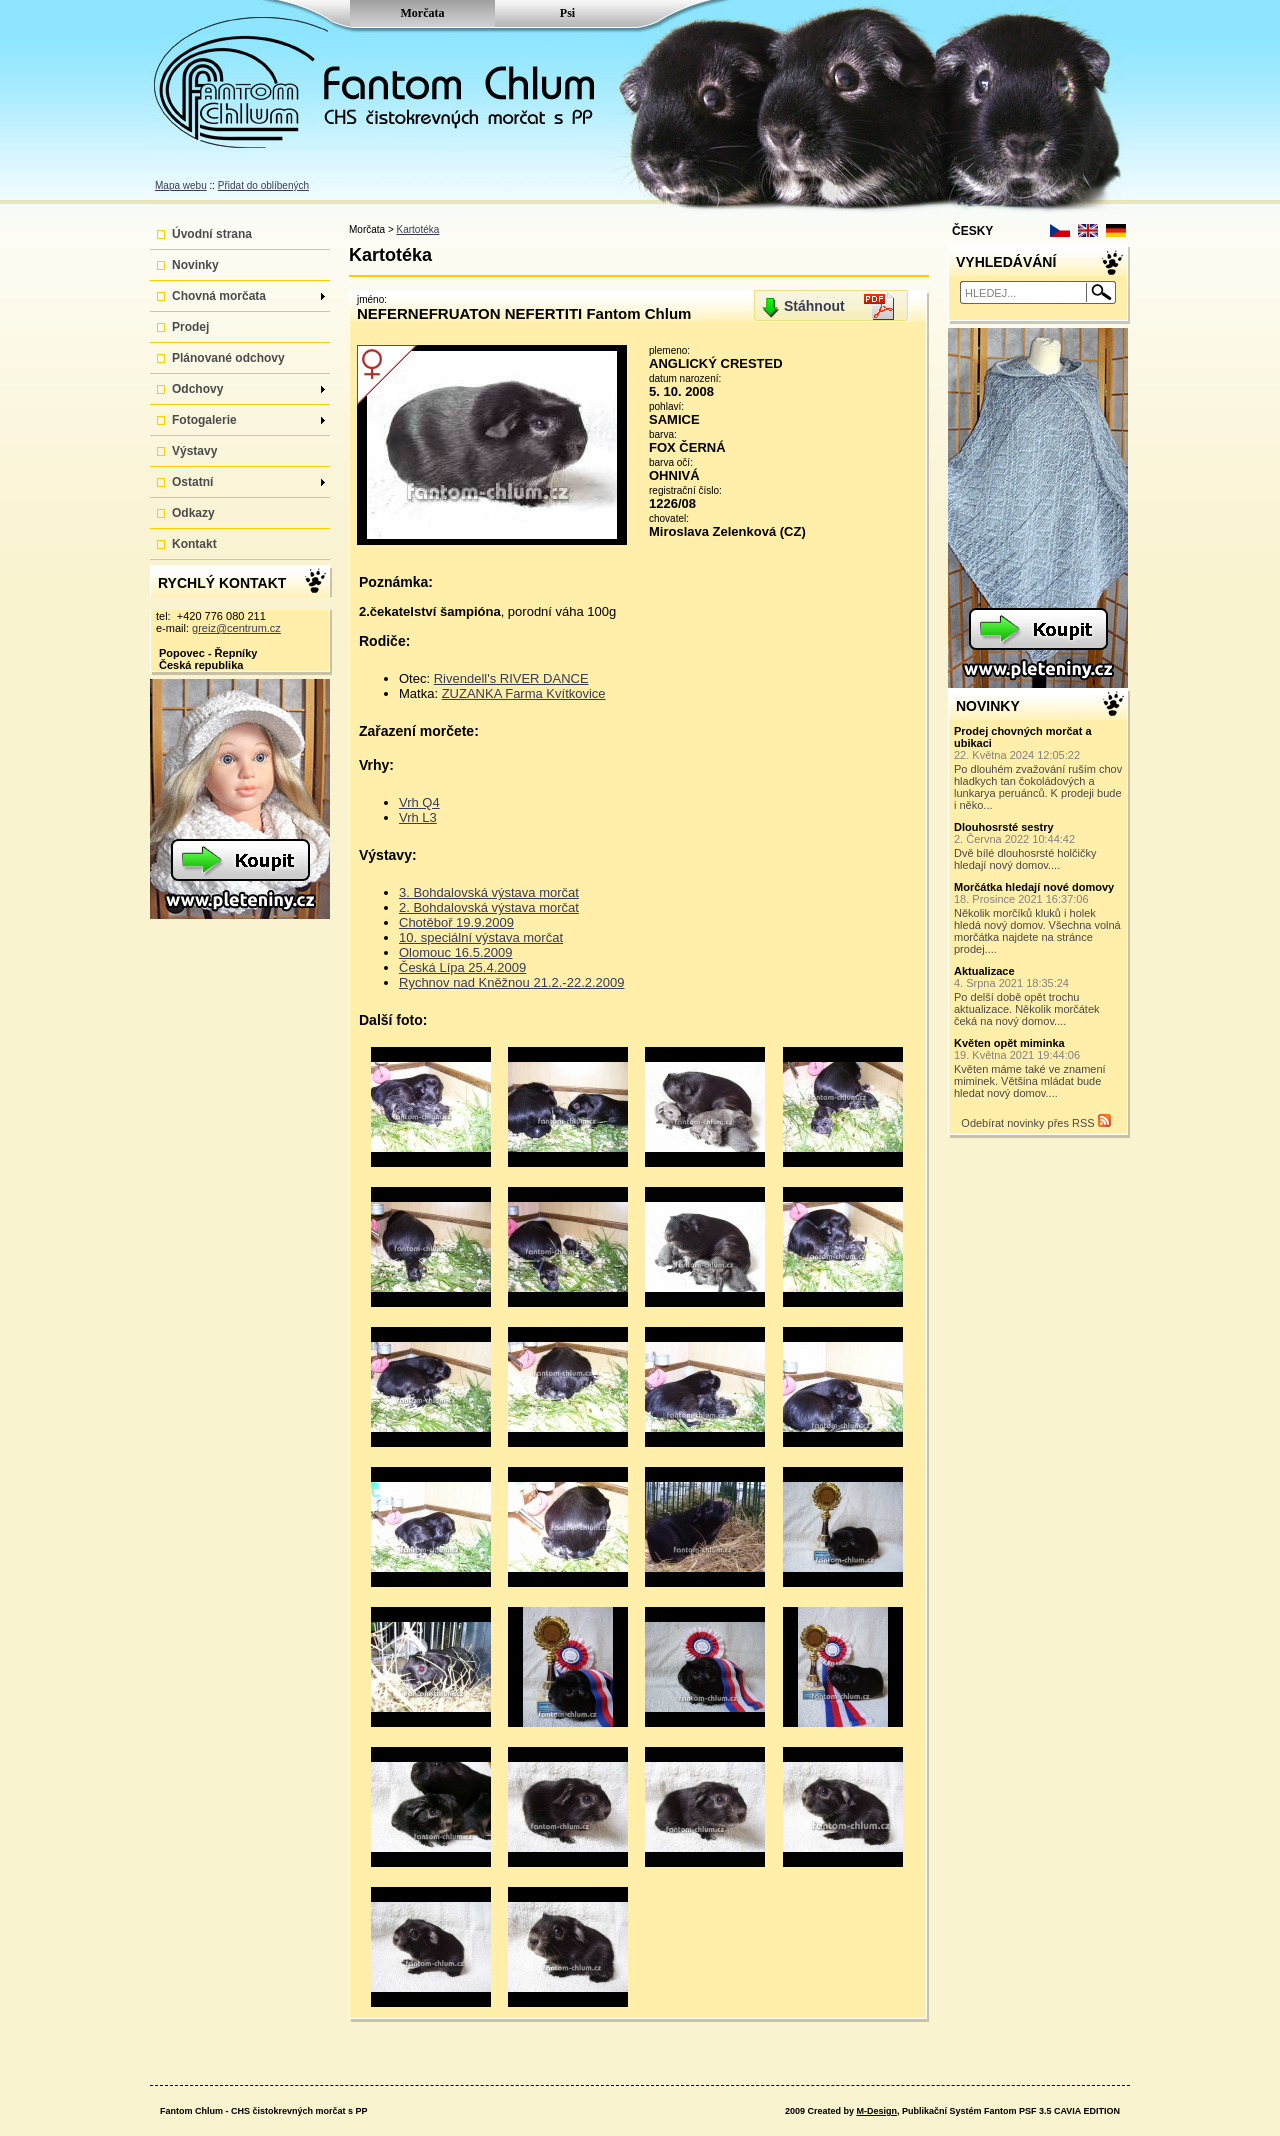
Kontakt (194, 544)
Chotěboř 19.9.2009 (456, 922)
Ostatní (248, 482)
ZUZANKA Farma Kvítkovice (524, 693)
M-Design (876, 2111)
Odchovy (248, 389)
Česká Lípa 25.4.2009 (462, 967)
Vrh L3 (418, 817)
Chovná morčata (248, 296)
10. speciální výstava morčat (481, 937)
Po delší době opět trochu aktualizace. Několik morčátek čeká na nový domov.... (1039, 996)
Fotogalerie (248, 420)
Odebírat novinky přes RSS (1035, 1121)
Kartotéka (418, 229)
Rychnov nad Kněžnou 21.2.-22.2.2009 (512, 982)
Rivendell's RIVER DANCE (511, 678)
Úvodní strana (212, 234)
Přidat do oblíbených (263, 185)
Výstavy (194, 451)
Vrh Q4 (419, 802)
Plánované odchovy (228, 358)
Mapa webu (181, 185)
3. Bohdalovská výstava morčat (489, 892)
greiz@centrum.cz (236, 628)
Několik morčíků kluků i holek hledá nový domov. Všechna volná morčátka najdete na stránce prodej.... (1039, 918)
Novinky (195, 265)
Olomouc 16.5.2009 (455, 952)
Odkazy (193, 513)
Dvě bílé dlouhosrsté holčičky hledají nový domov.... (1039, 846)
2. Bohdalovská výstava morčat (489, 907)
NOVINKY (988, 706)
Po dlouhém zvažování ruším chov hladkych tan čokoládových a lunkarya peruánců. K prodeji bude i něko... (1039, 768)
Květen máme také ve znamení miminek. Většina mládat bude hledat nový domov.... (1039, 1068)
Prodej (190, 327)
